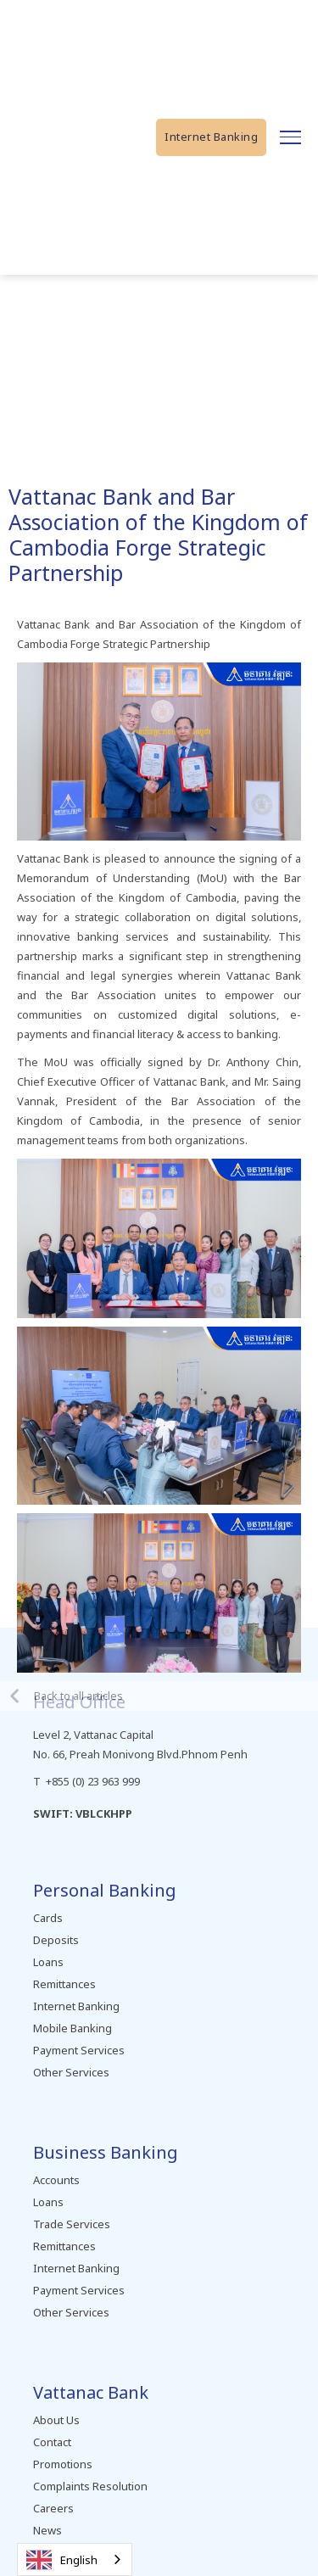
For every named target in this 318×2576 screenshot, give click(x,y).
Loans (48, 1962)
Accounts (56, 2180)
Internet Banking (211, 136)
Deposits (56, 1939)
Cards (48, 1917)
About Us (56, 2420)
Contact (52, 2442)
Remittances (64, 1984)
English (62, 2560)
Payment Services (79, 2050)
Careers (53, 2508)
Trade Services (71, 2224)
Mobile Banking (72, 2028)
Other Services (71, 2072)
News (47, 2530)
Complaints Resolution (90, 2486)
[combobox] (74, 2559)
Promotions (62, 2464)
